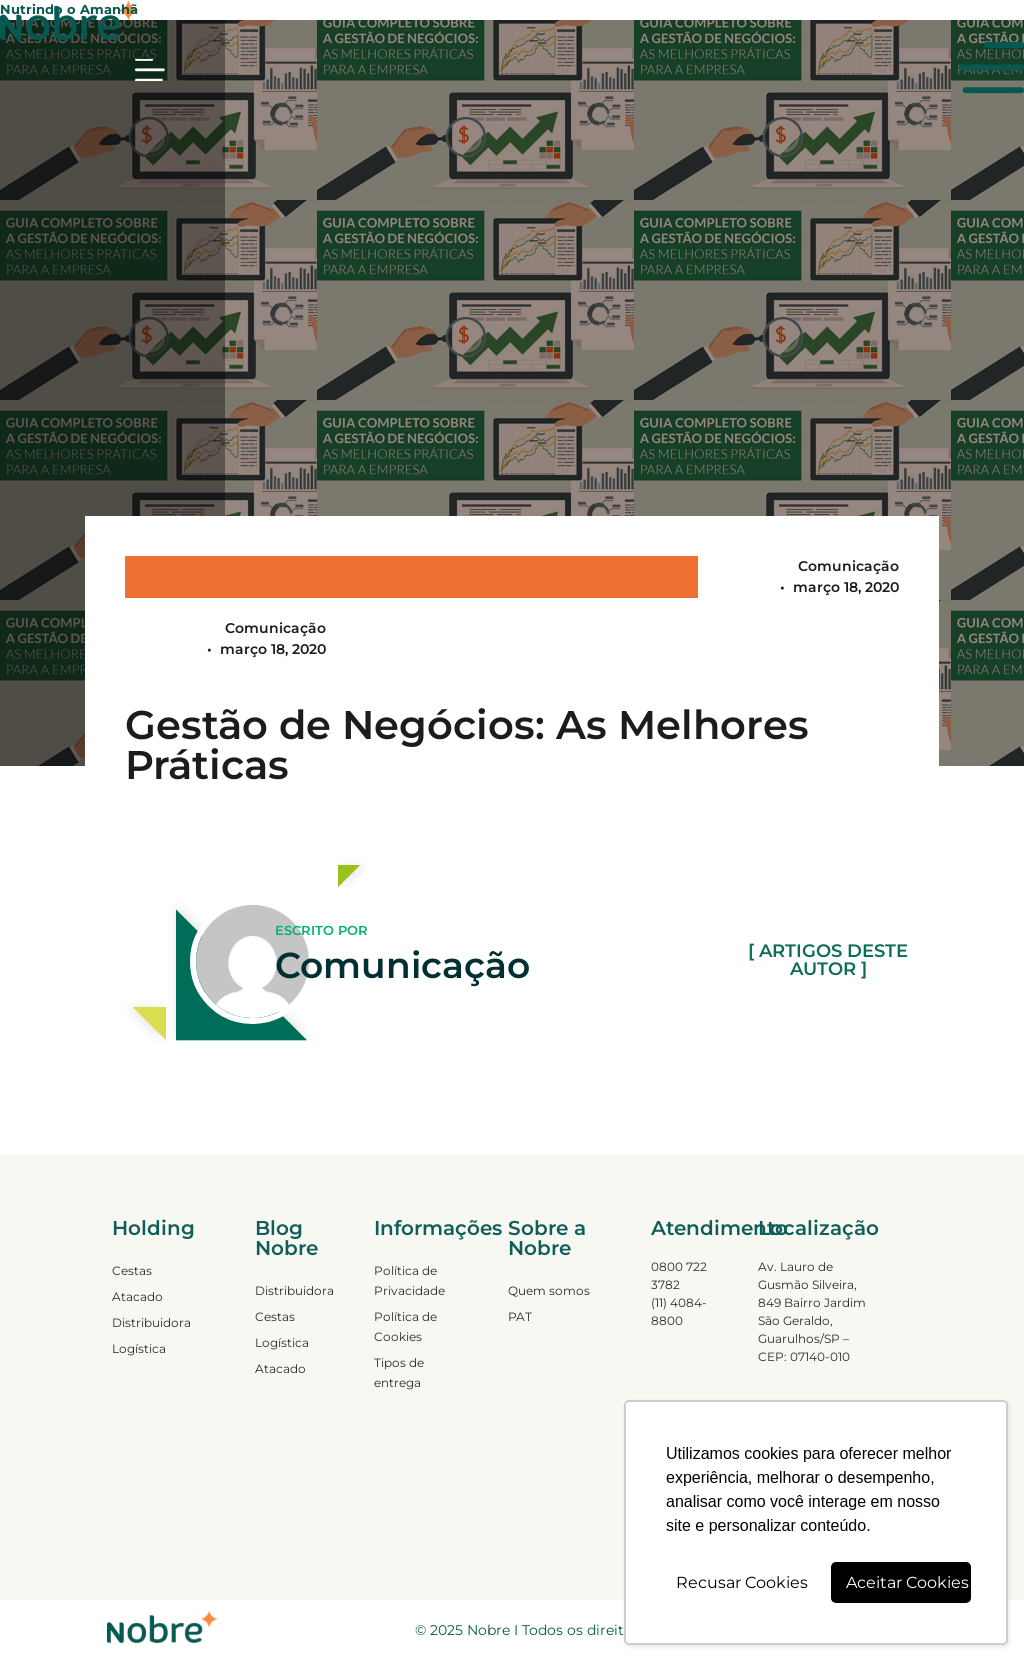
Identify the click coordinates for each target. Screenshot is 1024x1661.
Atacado (137, 1296)
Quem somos (549, 1290)
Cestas (132, 1270)
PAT (520, 1316)
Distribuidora (151, 1322)
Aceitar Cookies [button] (907, 1582)
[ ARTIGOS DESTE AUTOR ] (828, 961)
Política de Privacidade (409, 1280)
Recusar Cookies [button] (742, 1582)
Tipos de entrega (399, 1372)
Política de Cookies (405, 1326)
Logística (139, 1348)
